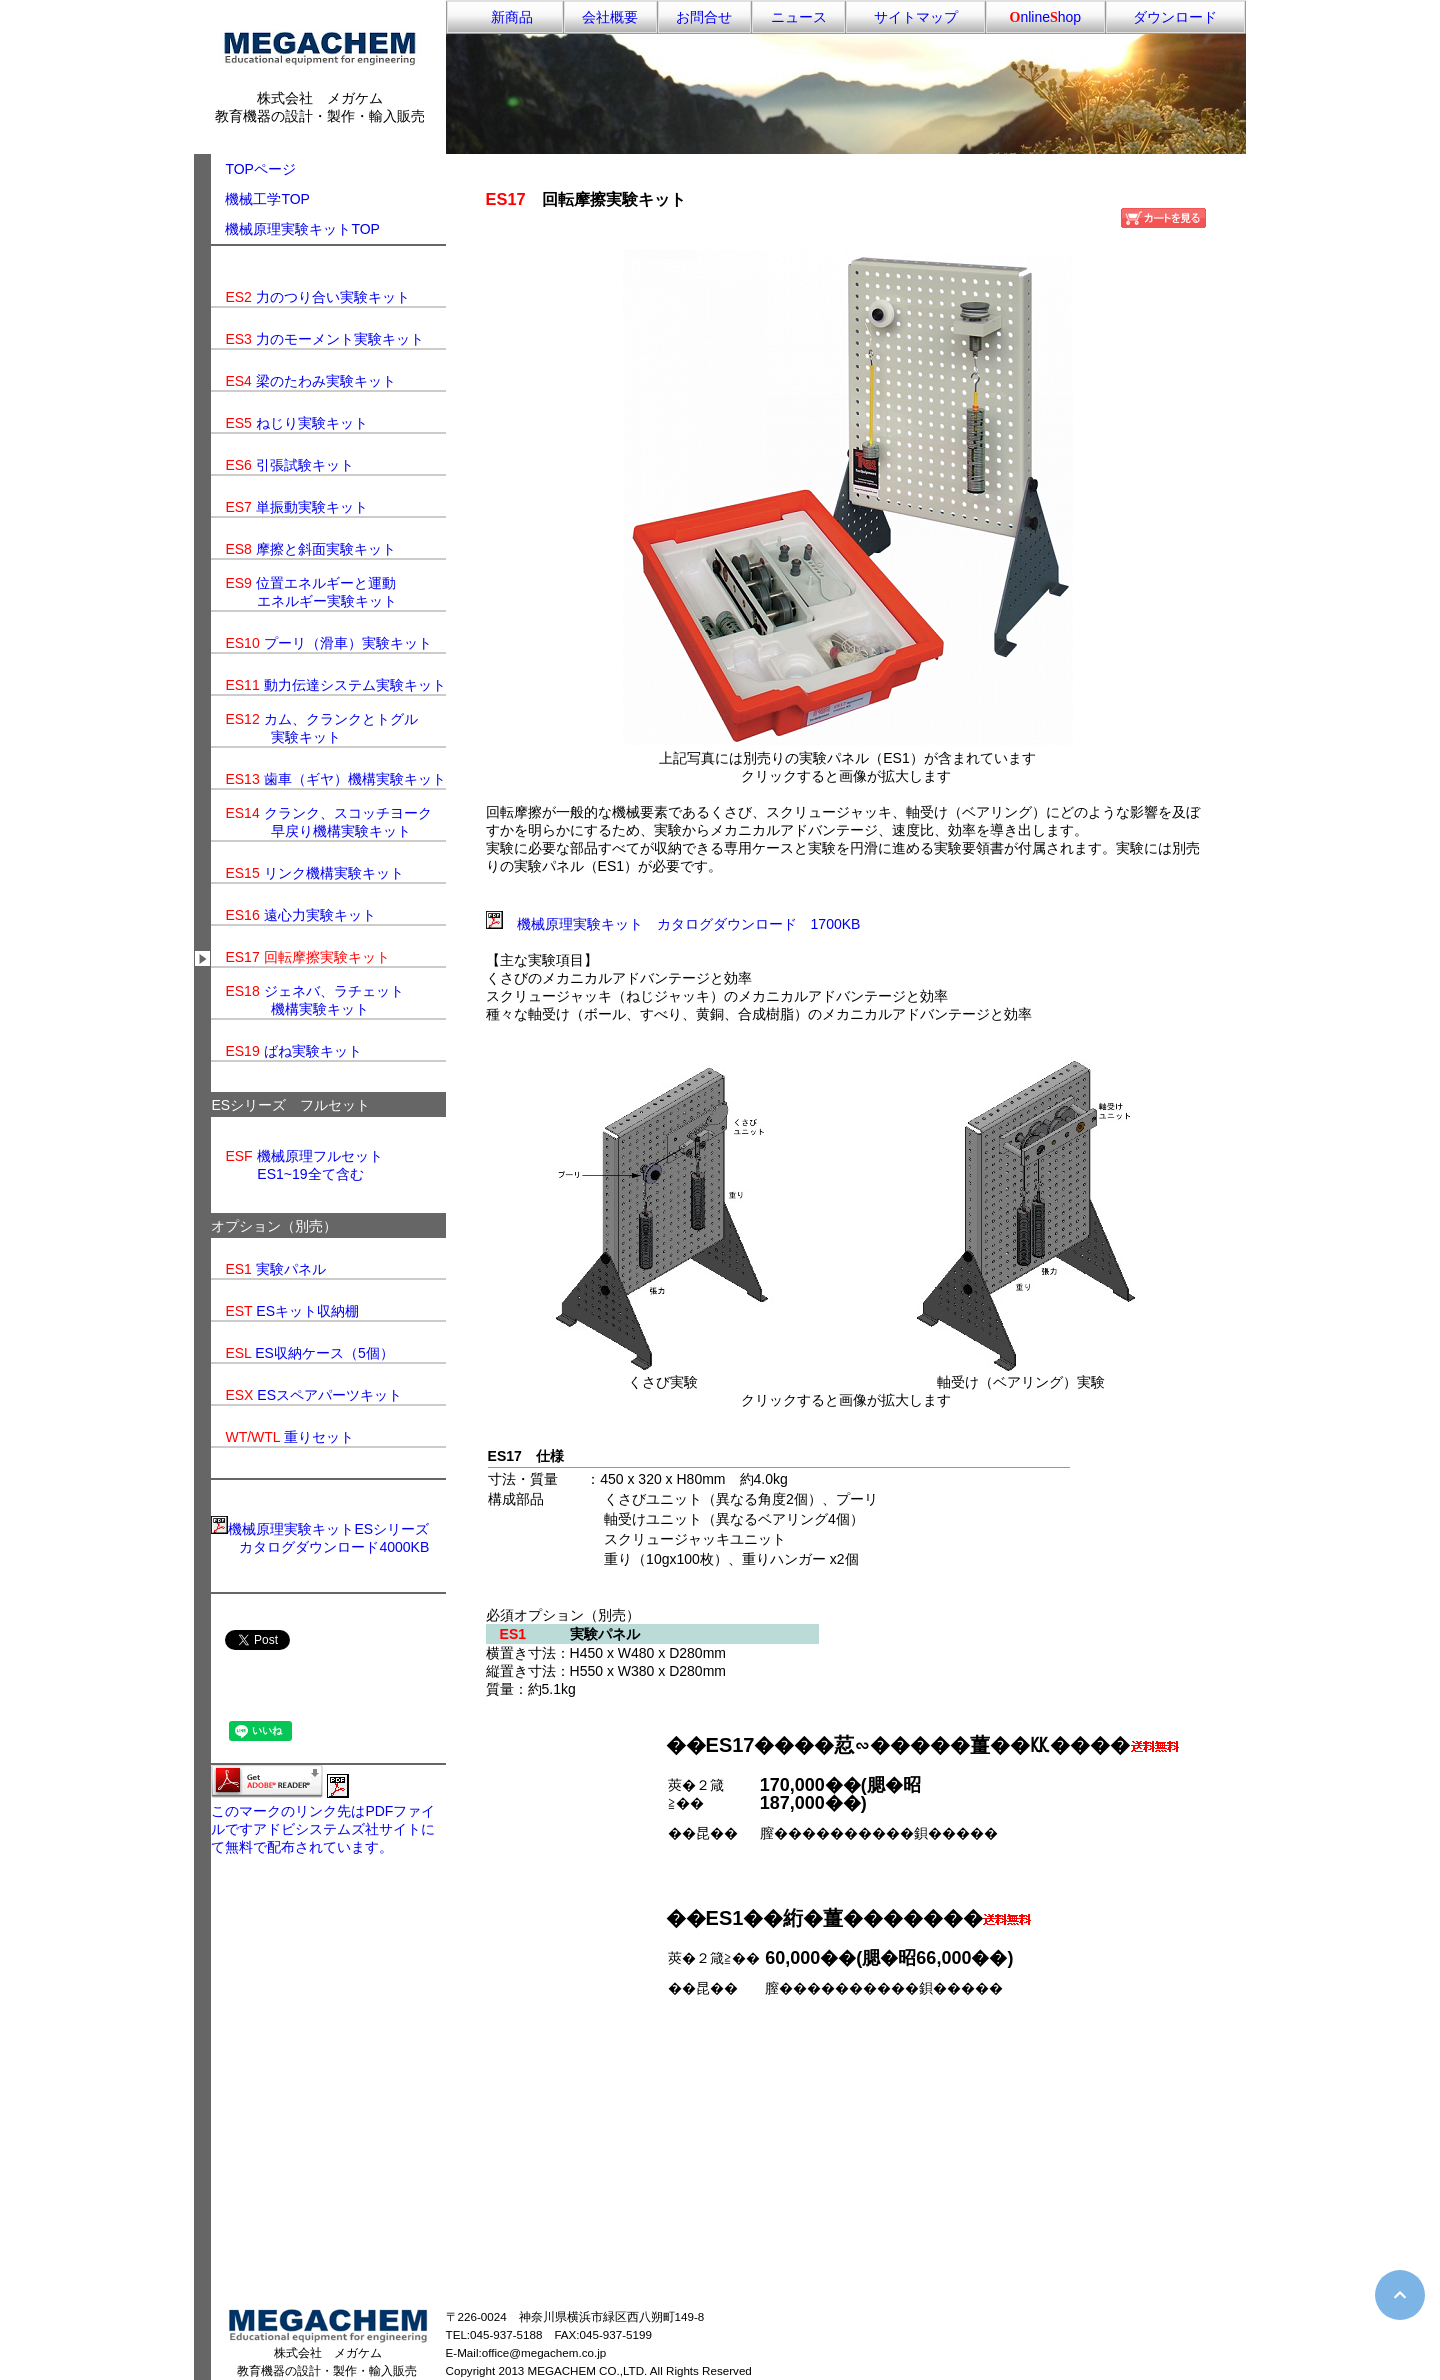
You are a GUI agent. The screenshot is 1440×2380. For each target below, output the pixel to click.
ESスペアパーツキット (329, 1395)
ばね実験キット (313, 1051)
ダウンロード (1175, 17)
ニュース (799, 17)
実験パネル (291, 1269)
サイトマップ (916, 17)
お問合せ (704, 17)
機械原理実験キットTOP (302, 229)
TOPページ (253, 169)
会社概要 (610, 17)
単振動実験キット (312, 507)
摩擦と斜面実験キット (326, 549)
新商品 (505, 17)
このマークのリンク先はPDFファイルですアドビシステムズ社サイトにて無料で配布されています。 (323, 1829)
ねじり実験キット (312, 423)
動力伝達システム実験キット (355, 685)
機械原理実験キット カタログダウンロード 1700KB (689, 924)
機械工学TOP (267, 199)
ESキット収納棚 (307, 1311)
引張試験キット (305, 465)
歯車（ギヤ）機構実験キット (355, 779)
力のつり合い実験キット (333, 297)
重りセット (319, 1437)
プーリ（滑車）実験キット (348, 643)
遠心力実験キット (320, 915)
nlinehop (1046, 17)
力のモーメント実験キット (340, 339)
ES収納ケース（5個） (324, 1353)
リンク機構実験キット (334, 873)
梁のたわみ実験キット (326, 381)
